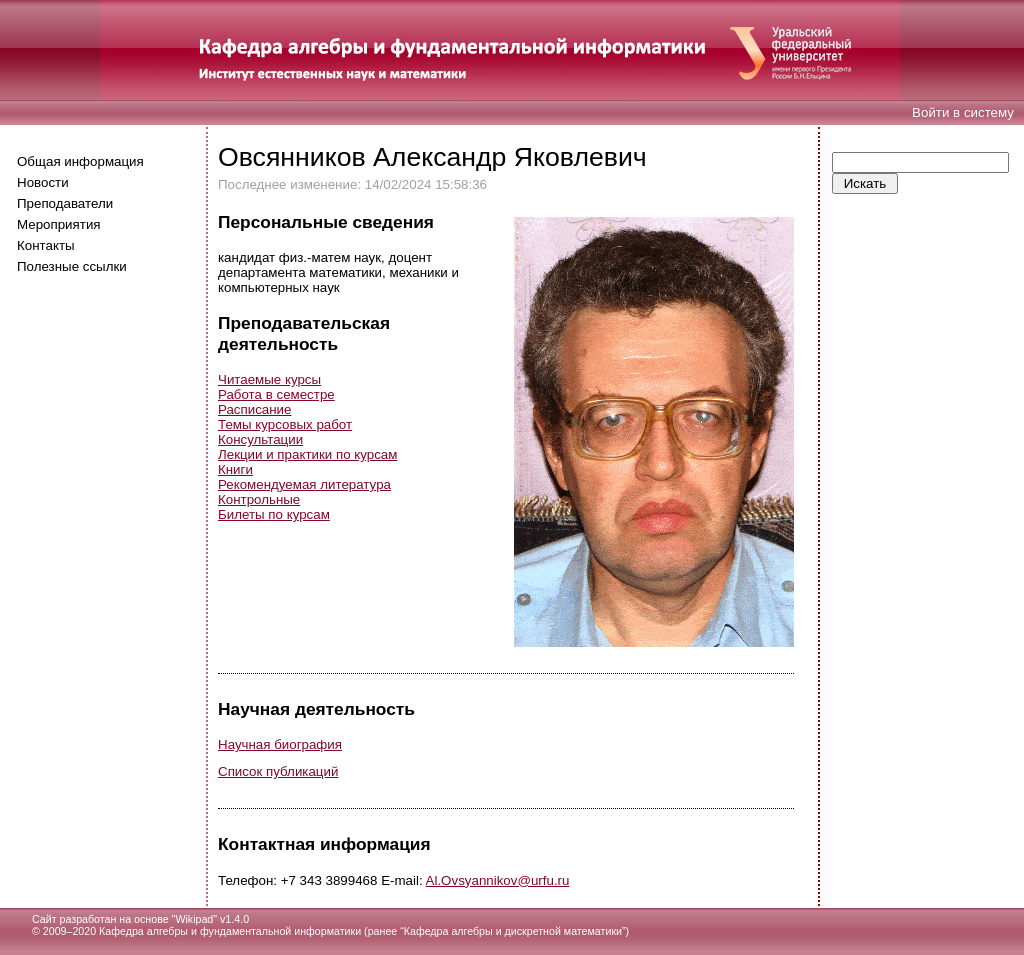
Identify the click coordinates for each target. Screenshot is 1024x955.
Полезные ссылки (72, 266)
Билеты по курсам (274, 514)
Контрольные (259, 499)
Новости (43, 182)
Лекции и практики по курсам (307, 454)
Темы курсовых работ (285, 424)
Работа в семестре (276, 394)
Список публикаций (278, 771)
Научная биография (280, 744)
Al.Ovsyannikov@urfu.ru (498, 880)
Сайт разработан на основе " (103, 919)
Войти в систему (963, 112)
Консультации (260, 439)
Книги (235, 469)
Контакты (46, 245)
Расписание (254, 409)
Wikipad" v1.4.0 (212, 919)
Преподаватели (65, 203)
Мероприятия (59, 224)
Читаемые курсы (269, 379)
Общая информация (80, 161)
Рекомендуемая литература (304, 484)
